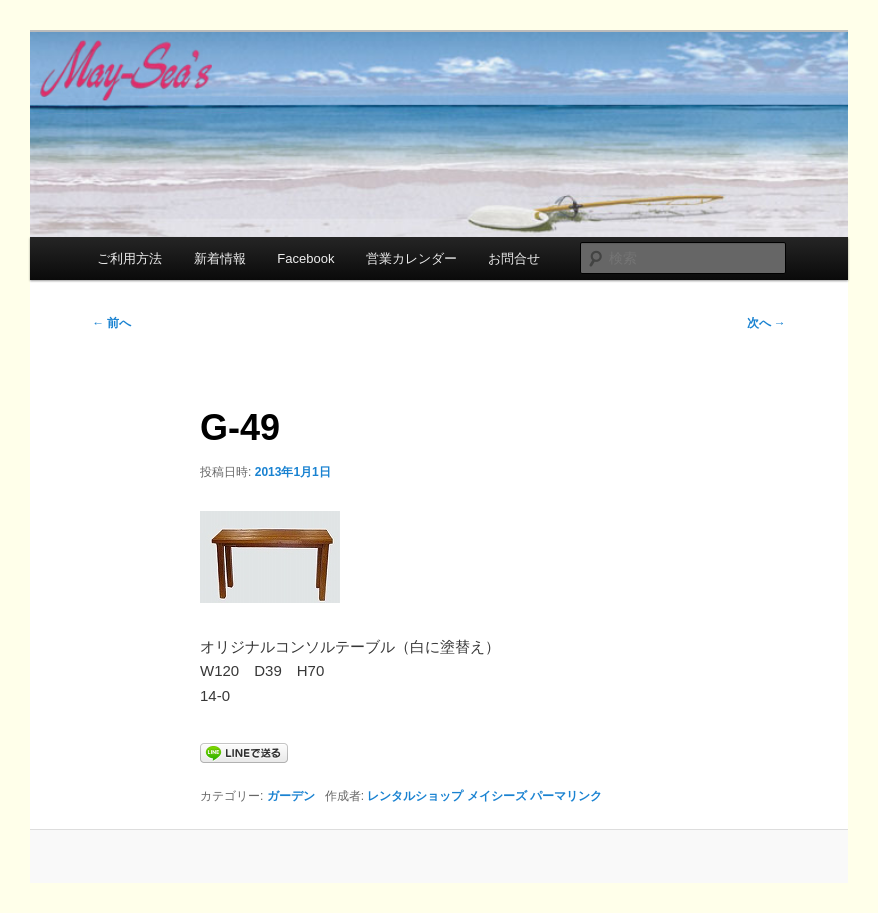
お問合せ (514, 258)
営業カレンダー (411, 258)
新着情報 (220, 258)
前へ (111, 323)
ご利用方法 (129, 258)
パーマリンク (566, 796)
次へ (766, 323)
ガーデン (291, 796)
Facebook (305, 258)
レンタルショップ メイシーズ (446, 796)
